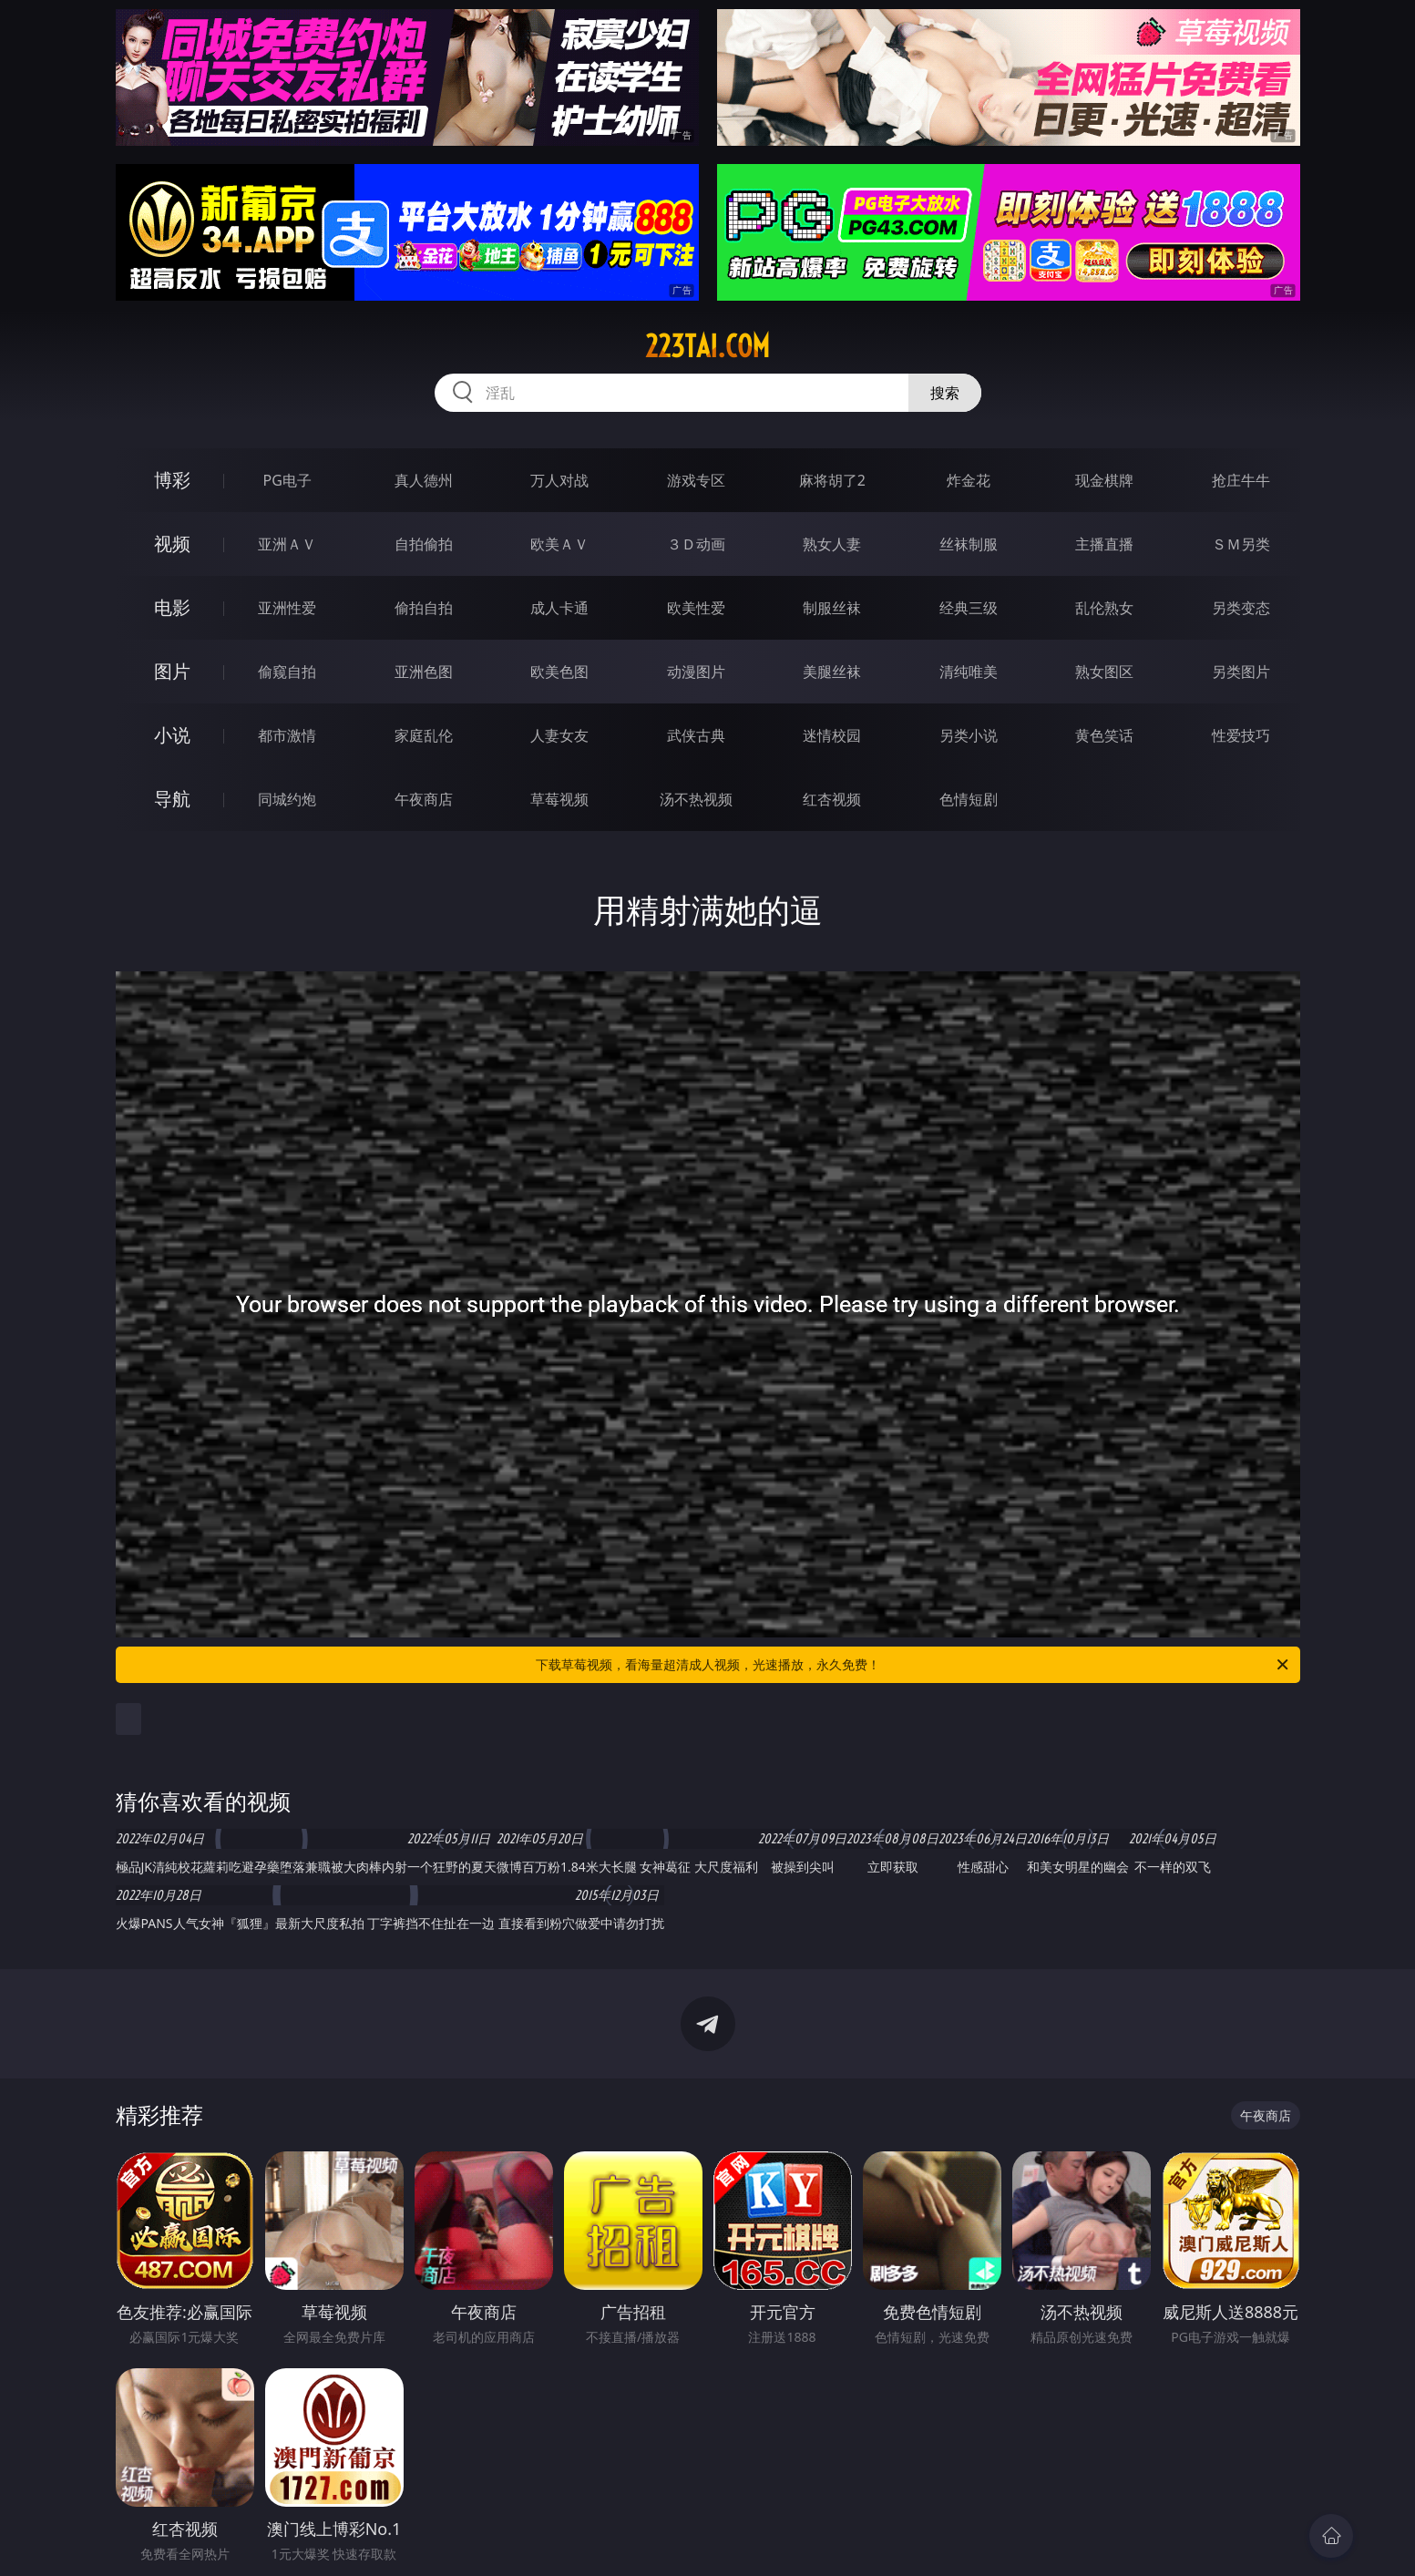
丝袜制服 (968, 544)
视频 (172, 543)
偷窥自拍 (287, 672)
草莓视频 (559, 799)
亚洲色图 (424, 672)
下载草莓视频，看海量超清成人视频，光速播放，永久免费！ (913, 1665)
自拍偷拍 (424, 544)
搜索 (944, 393)
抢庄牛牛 (1241, 480)
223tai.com (707, 346)
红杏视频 (832, 799)
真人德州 (424, 480)
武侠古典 (696, 735)
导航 (172, 798)
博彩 (172, 479)
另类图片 (1241, 672)
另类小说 (968, 735)
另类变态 (1241, 608)
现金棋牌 (1104, 480)
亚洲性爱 (287, 608)
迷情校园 (832, 735)
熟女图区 (1104, 672)
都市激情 (287, 735)
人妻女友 (559, 735)
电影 (172, 607)
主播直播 (1104, 544)
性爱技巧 (1241, 735)
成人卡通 (559, 608)
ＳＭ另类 (1241, 544)
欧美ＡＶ (559, 544)
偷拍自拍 (424, 608)
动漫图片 (696, 672)
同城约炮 (287, 799)
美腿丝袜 (832, 672)
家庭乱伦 (424, 735)
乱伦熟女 (1104, 608)
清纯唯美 (968, 672)
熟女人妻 (832, 544)
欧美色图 (559, 672)
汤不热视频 (696, 799)
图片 (172, 671)
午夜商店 (424, 799)
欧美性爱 (696, 608)
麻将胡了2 (832, 480)
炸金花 (968, 480)
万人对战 (559, 480)
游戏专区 (696, 480)
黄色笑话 (1104, 735)
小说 (172, 735)
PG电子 (287, 480)
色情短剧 (968, 799)
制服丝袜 (832, 608)
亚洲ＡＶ (287, 544)
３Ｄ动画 (696, 544)
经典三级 (968, 608)
